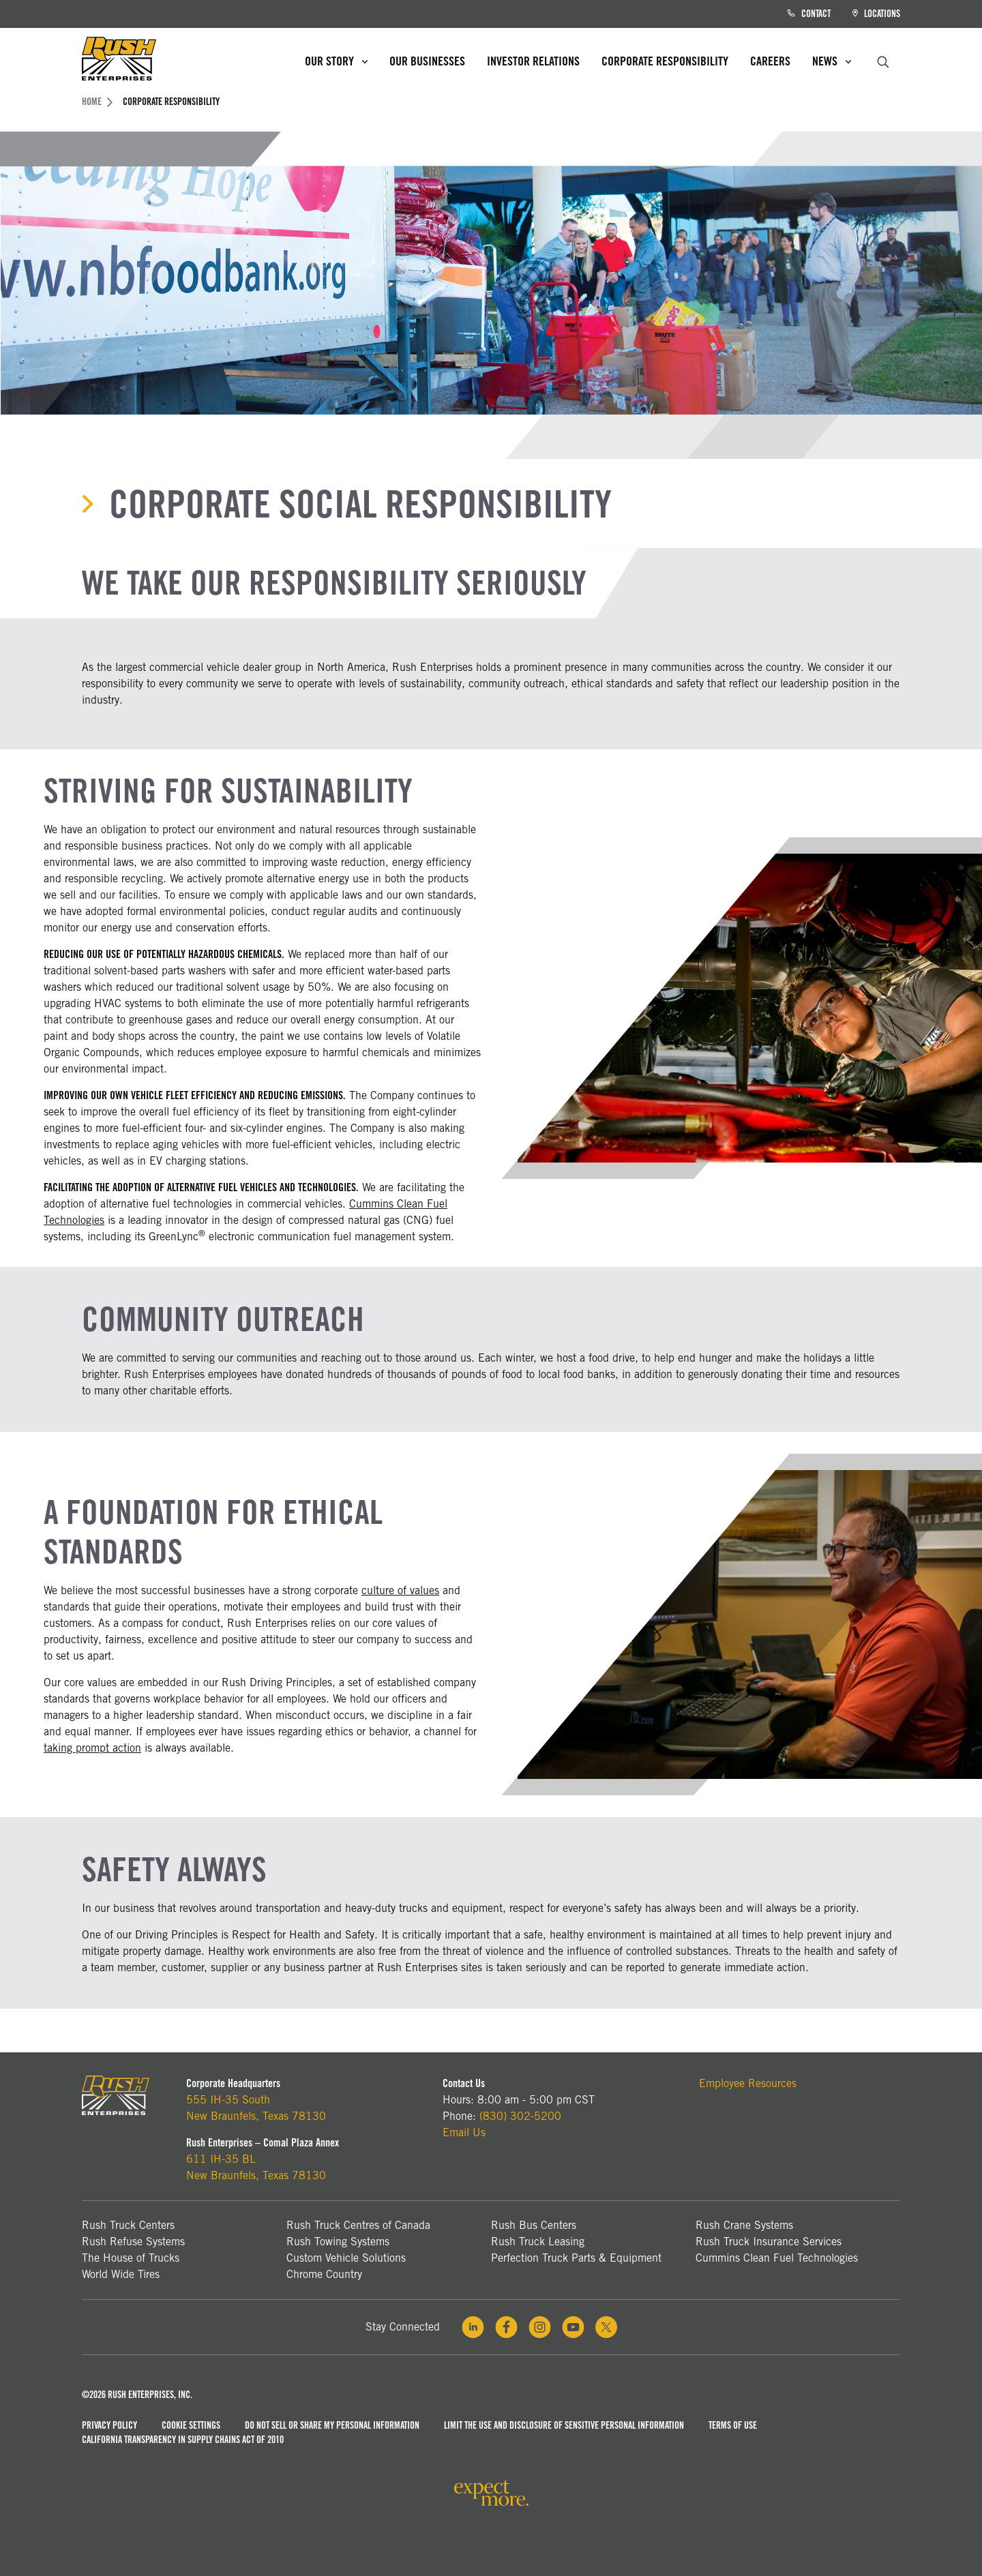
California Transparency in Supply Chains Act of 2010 (183, 2439)
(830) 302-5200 (520, 2116)
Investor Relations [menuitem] (533, 61)
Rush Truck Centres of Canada (358, 2225)
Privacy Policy (109, 2425)
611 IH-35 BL (221, 2159)
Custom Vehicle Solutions (346, 2257)
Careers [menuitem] (770, 61)
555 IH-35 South (228, 2099)
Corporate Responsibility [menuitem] (664, 61)
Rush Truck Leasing (537, 2241)
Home (97, 101)
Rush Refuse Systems (133, 2241)
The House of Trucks (130, 2257)
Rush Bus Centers (533, 2225)
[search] (883, 60)
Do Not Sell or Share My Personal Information (332, 2425)
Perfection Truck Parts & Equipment (576, 2257)
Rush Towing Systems (337, 2241)
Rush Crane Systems (744, 2225)
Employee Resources (748, 2083)
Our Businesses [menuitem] (427, 61)
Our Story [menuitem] (336, 61)
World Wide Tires (121, 2274)
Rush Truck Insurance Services (769, 2241)
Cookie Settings (191, 2425)
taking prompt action (92, 1747)
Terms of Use (733, 2425)
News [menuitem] (831, 61)
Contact (809, 13)
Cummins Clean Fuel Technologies (777, 2257)
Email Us (464, 2132)
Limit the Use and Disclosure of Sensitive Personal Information (564, 2425)
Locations (876, 13)
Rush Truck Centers (128, 2225)
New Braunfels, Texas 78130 (256, 2116)
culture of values (400, 1590)
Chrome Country (324, 2274)
